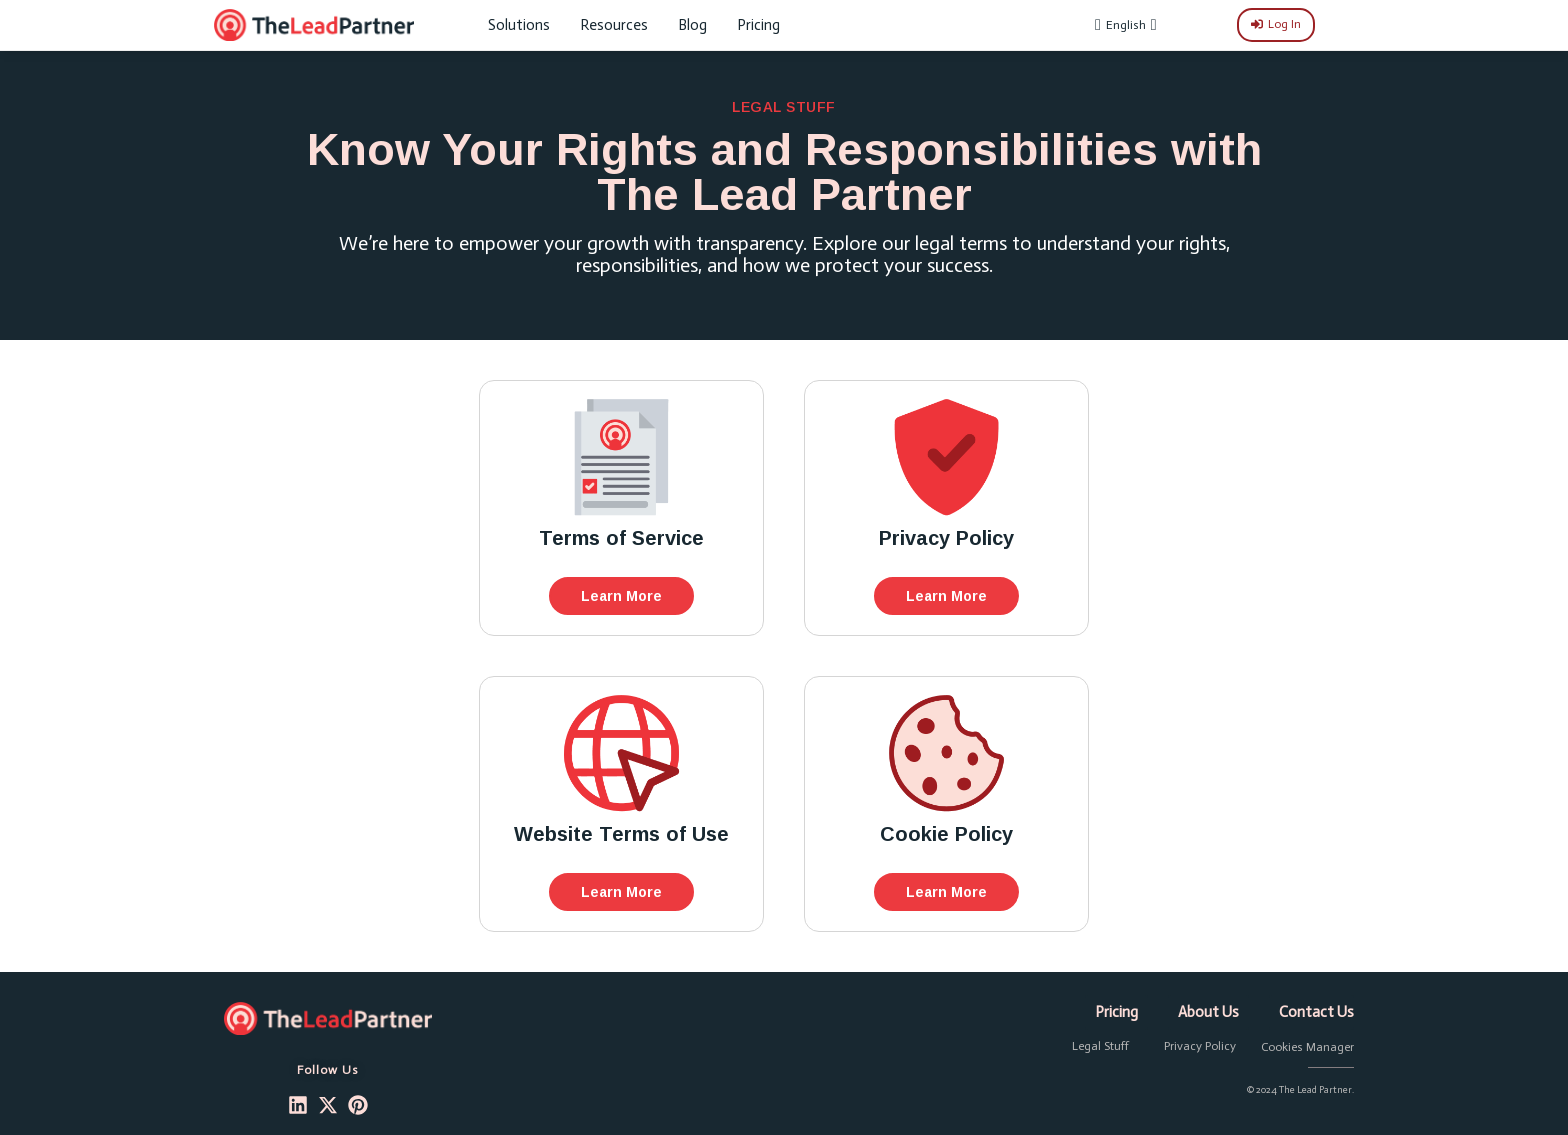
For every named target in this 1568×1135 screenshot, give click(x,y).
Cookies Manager (1307, 1047)
